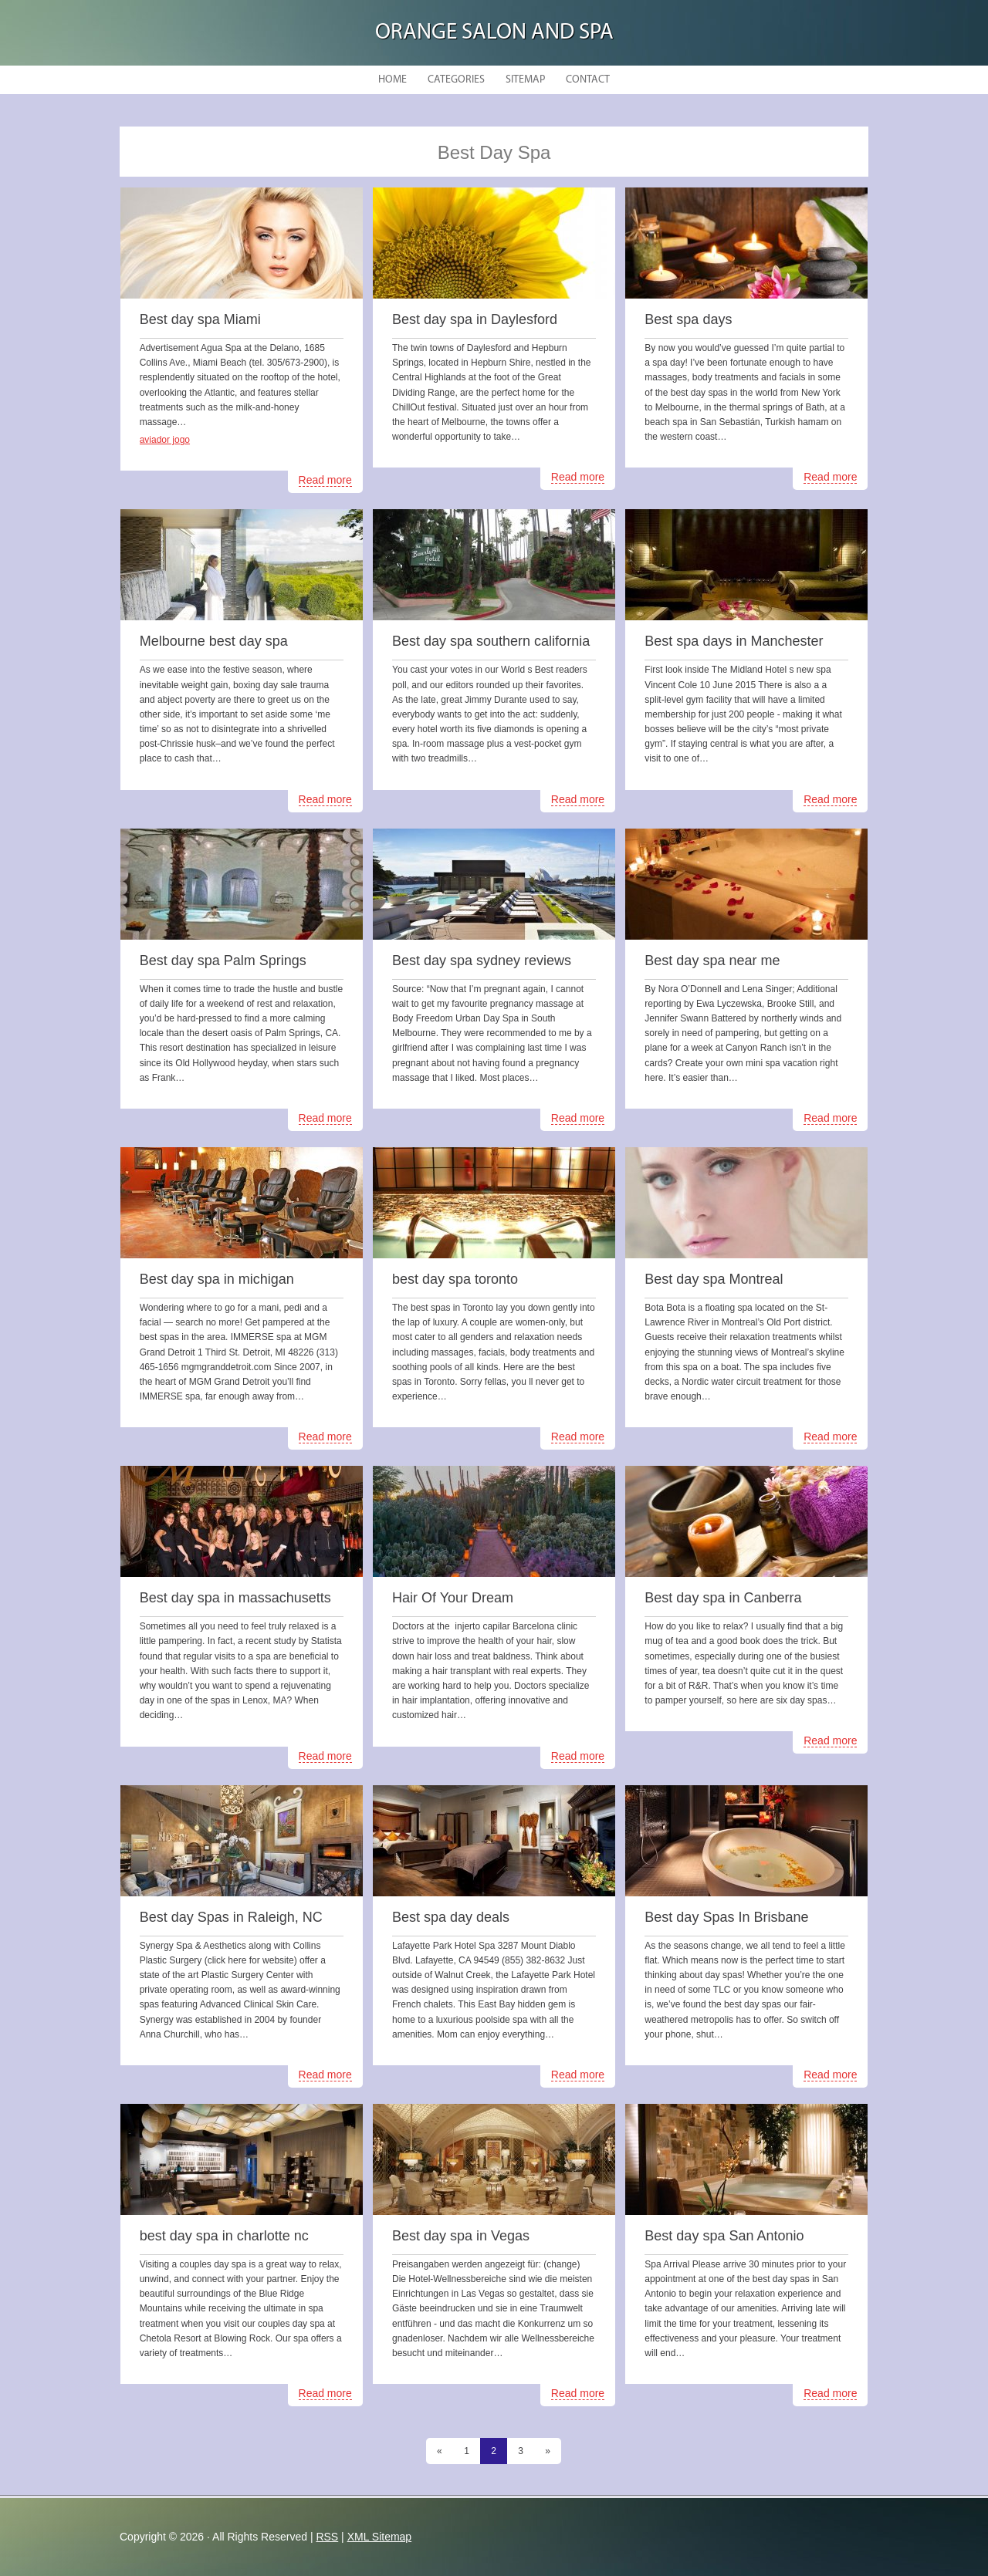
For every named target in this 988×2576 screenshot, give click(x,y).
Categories (456, 80)
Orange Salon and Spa (494, 33)
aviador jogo (165, 439)
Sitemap (525, 80)
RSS (327, 2536)
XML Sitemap (379, 2536)
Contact (588, 80)
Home (392, 80)
